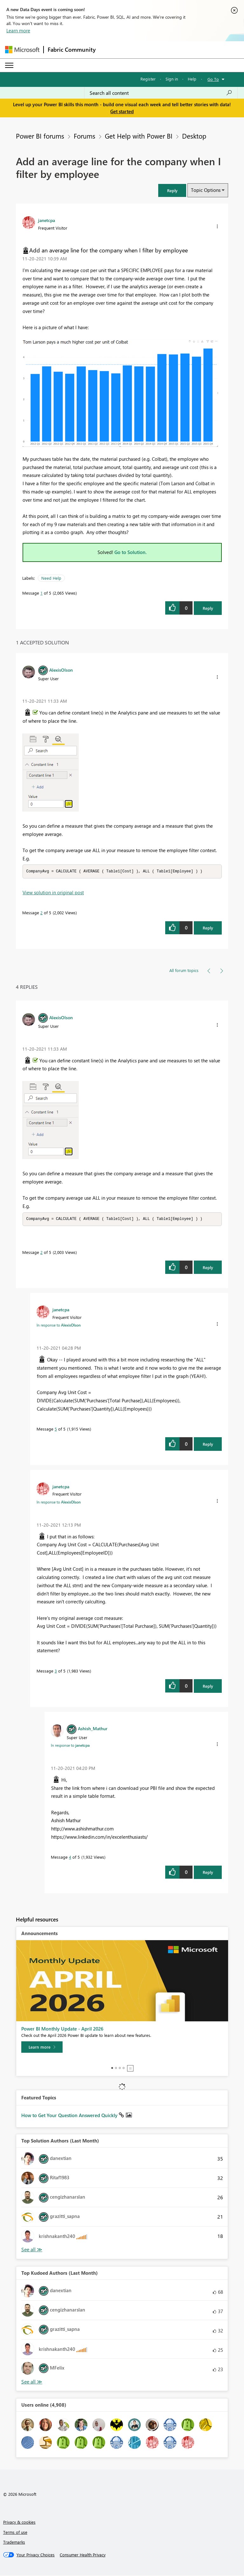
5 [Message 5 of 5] (56, 1429)
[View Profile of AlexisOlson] (61, 670)
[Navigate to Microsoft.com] (22, 49)
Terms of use (15, 2532)
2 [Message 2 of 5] (41, 913)
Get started (122, 111)
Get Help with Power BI (139, 135)
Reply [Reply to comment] (208, 928)
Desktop (194, 135)
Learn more (18, 30)
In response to (59, 1325)
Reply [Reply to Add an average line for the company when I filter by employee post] (208, 608)
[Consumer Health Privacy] (82, 2555)
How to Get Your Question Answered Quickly (70, 2116)
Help (192, 79)
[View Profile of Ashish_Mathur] (92, 1729)
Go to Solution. (130, 552)
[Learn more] (42, 2047)
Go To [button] (213, 79)
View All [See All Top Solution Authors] (31, 2250)
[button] (172, 190)
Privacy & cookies (19, 2522)
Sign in (172, 79)
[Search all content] (161, 93)
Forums (84, 135)
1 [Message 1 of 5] (41, 593)
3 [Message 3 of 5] (56, 1671)
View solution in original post (53, 893)
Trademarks (14, 2542)
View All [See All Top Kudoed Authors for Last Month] (31, 2382)
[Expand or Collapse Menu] (9, 65)
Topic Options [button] (205, 190)
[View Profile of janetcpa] (46, 220)
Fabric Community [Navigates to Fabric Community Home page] (72, 49)
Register (148, 79)
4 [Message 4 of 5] (70, 1857)
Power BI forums (40, 135)
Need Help (51, 578)
